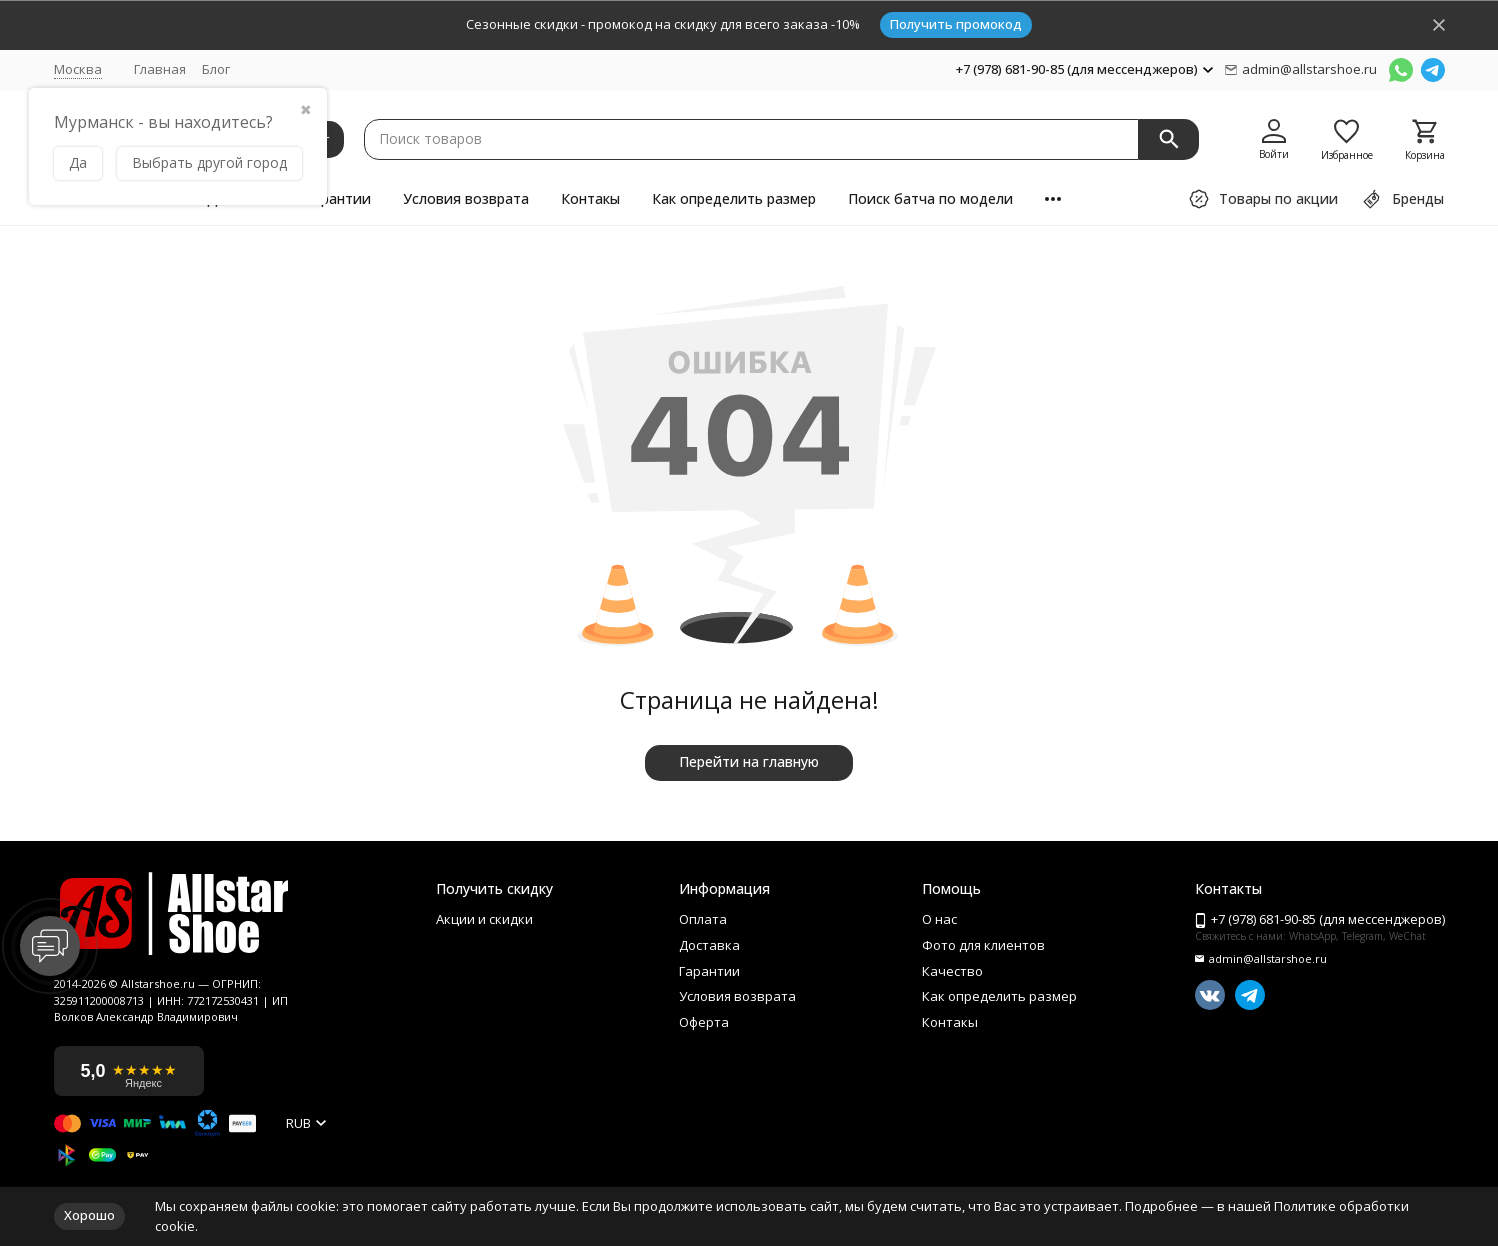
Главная (160, 69)
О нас (939, 920)
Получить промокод (956, 24)
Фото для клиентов (983, 946)
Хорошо (89, 1215)
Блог (216, 69)
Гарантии (338, 198)
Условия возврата (466, 198)
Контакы (590, 198)
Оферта (704, 1023)
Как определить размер (734, 198)
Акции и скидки (484, 920)
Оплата (703, 920)
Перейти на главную (749, 761)
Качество (952, 972)
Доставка (709, 946)
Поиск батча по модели (930, 198)
